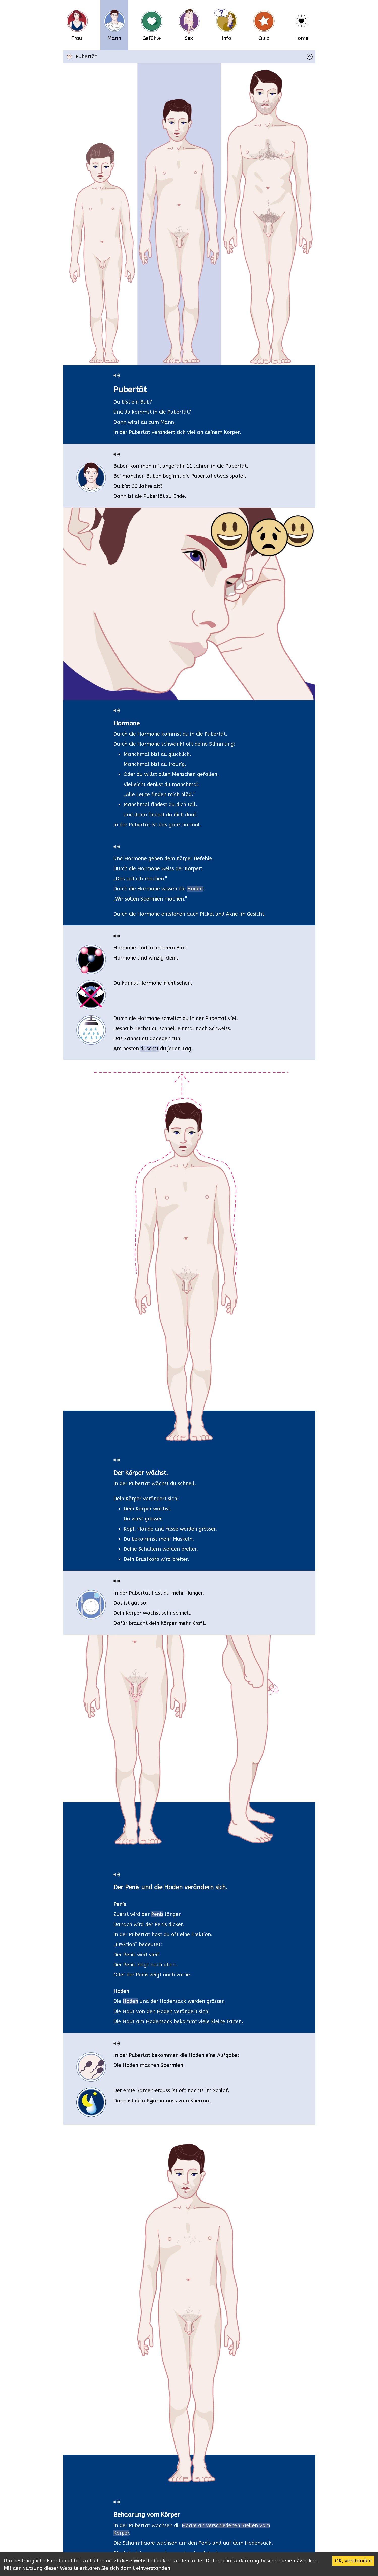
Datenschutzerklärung (232, 2561)
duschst (149, 1049)
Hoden (195, 889)
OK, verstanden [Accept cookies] (353, 2561)
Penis (157, 1914)
